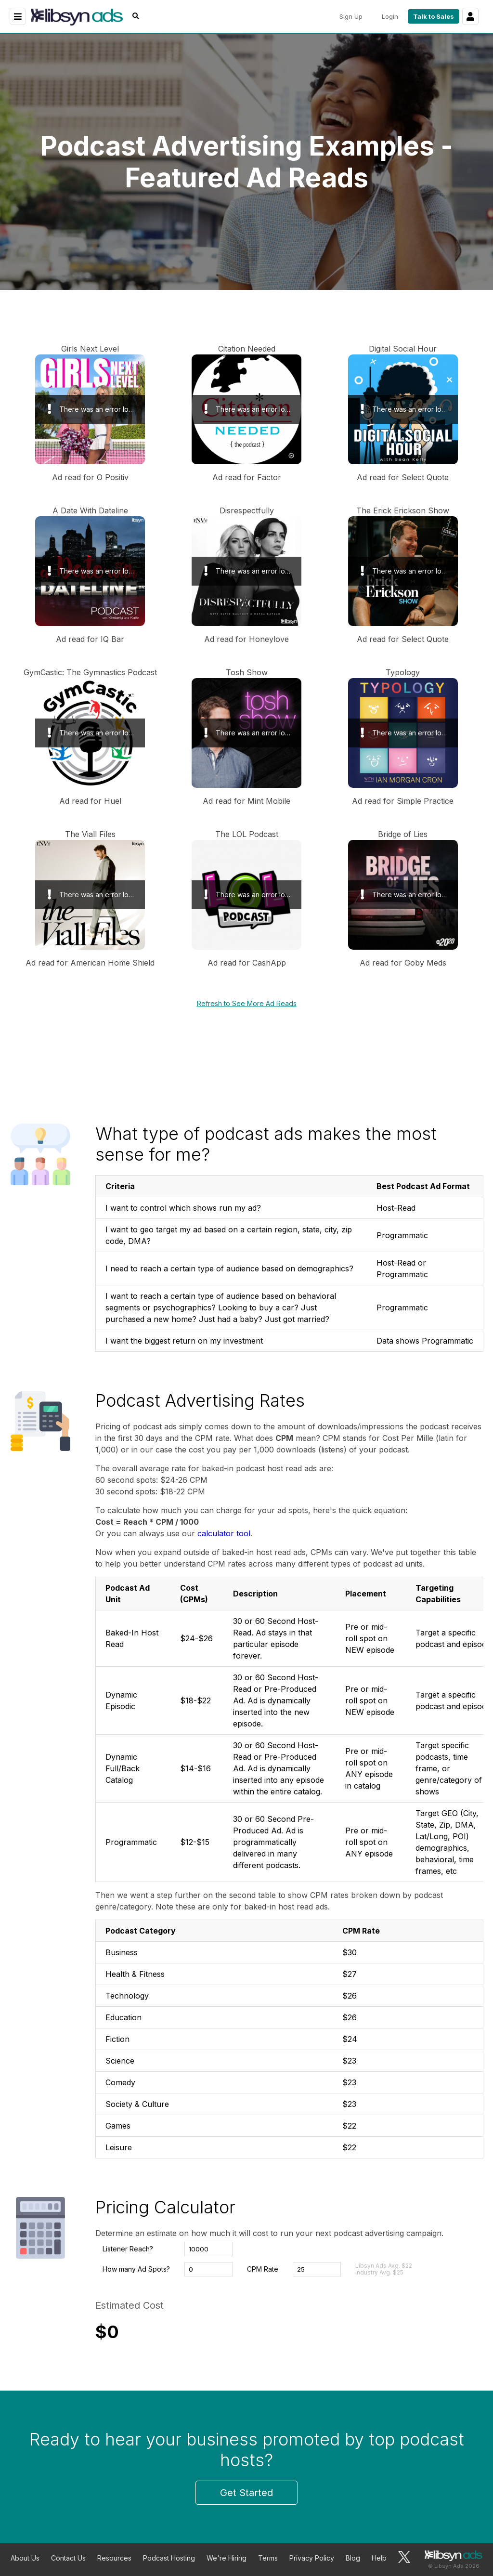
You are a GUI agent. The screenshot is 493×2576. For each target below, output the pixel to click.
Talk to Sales (433, 16)
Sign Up (351, 16)
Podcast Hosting (169, 2558)
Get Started (246, 2492)
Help (379, 2558)
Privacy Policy (311, 2558)
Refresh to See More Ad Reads (247, 1003)
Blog (353, 2558)
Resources (114, 2558)
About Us (25, 2558)
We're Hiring (226, 2558)
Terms (268, 2558)
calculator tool (223, 1533)
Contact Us (68, 2558)
